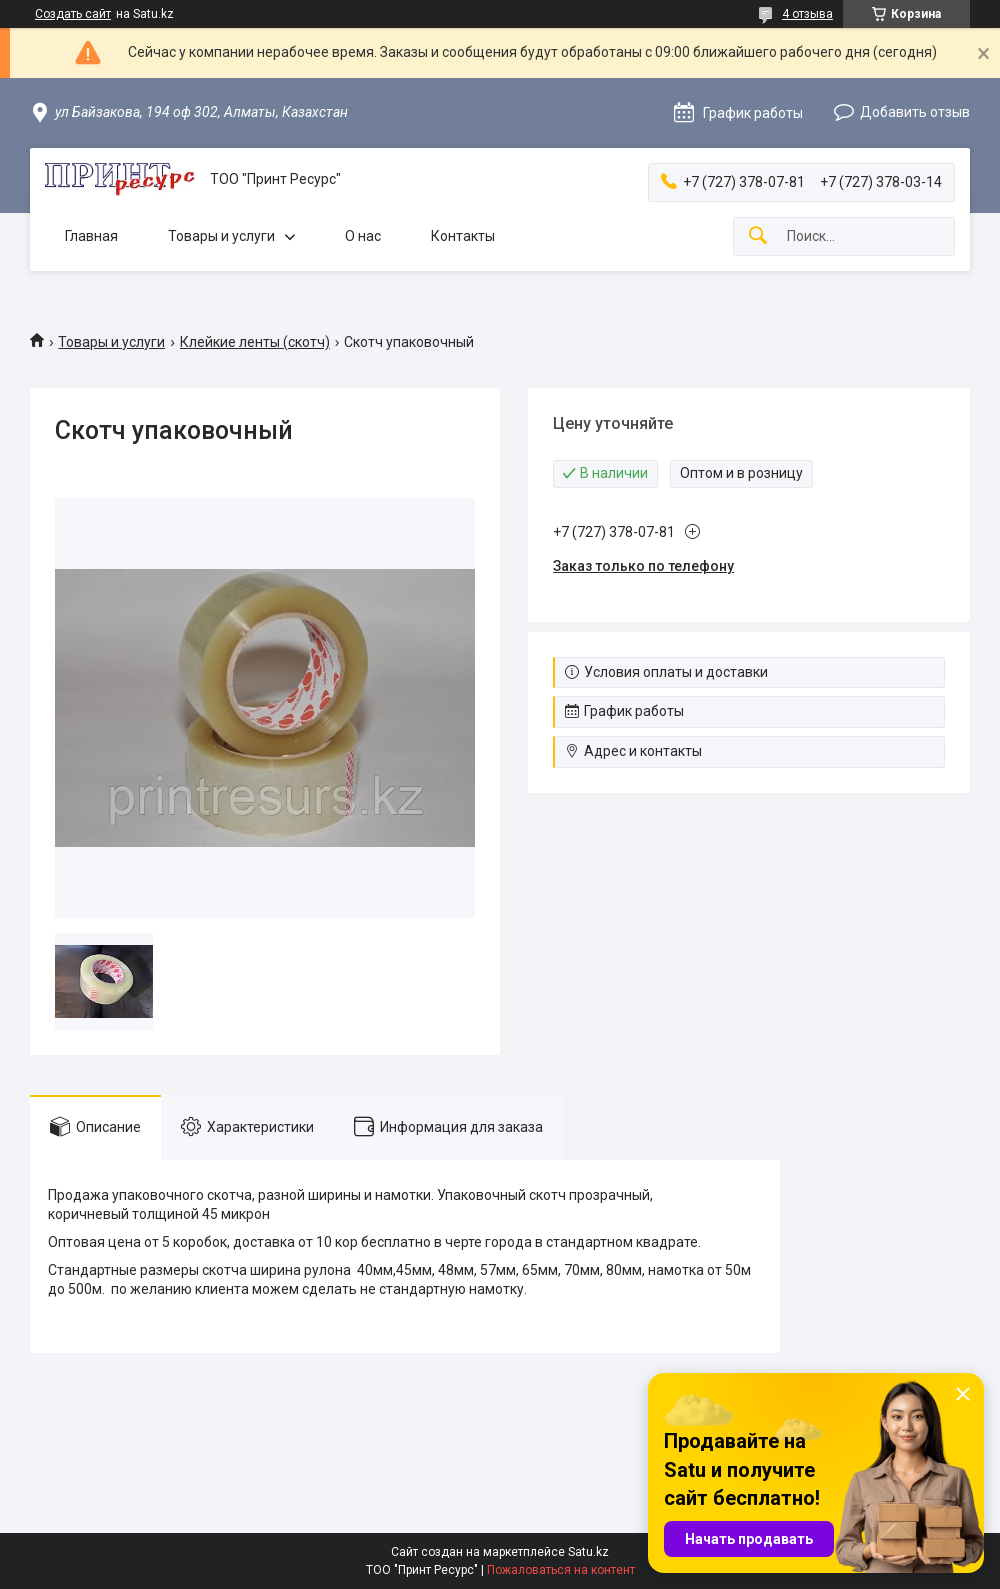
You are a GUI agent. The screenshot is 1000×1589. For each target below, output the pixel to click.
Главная (91, 236)
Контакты (463, 236)
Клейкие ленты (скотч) (255, 342)
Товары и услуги (221, 236)
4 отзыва (807, 14)
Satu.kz (588, 1552)
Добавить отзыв (915, 112)
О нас (363, 236)
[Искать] (758, 236)
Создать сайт (73, 14)
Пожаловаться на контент (561, 1570)
